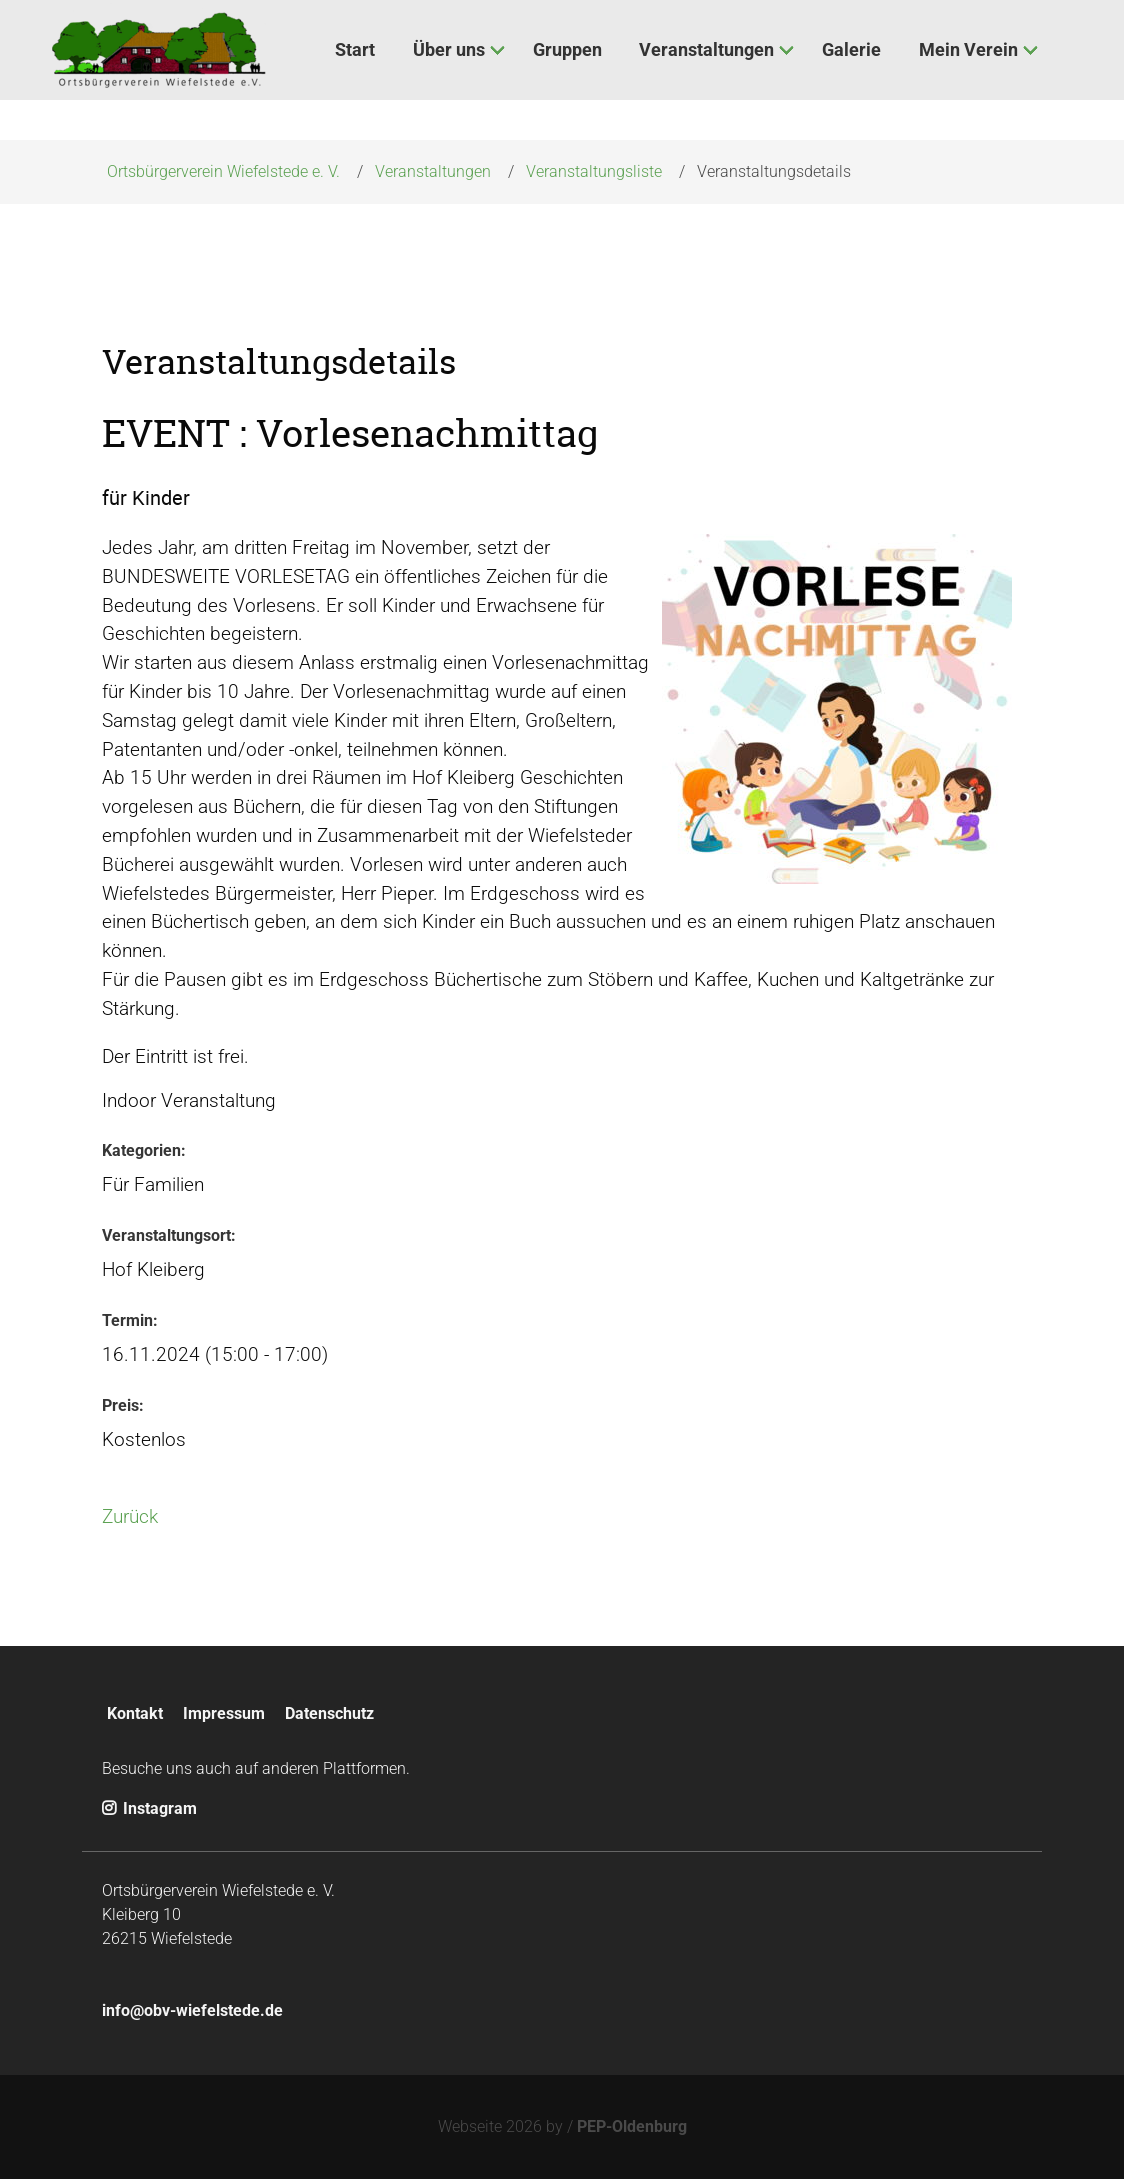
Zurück (130, 1516)
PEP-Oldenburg (632, 2126)
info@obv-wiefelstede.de (192, 2010)
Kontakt (135, 1713)
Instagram (149, 1808)
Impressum (224, 1713)
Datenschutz (329, 1713)
